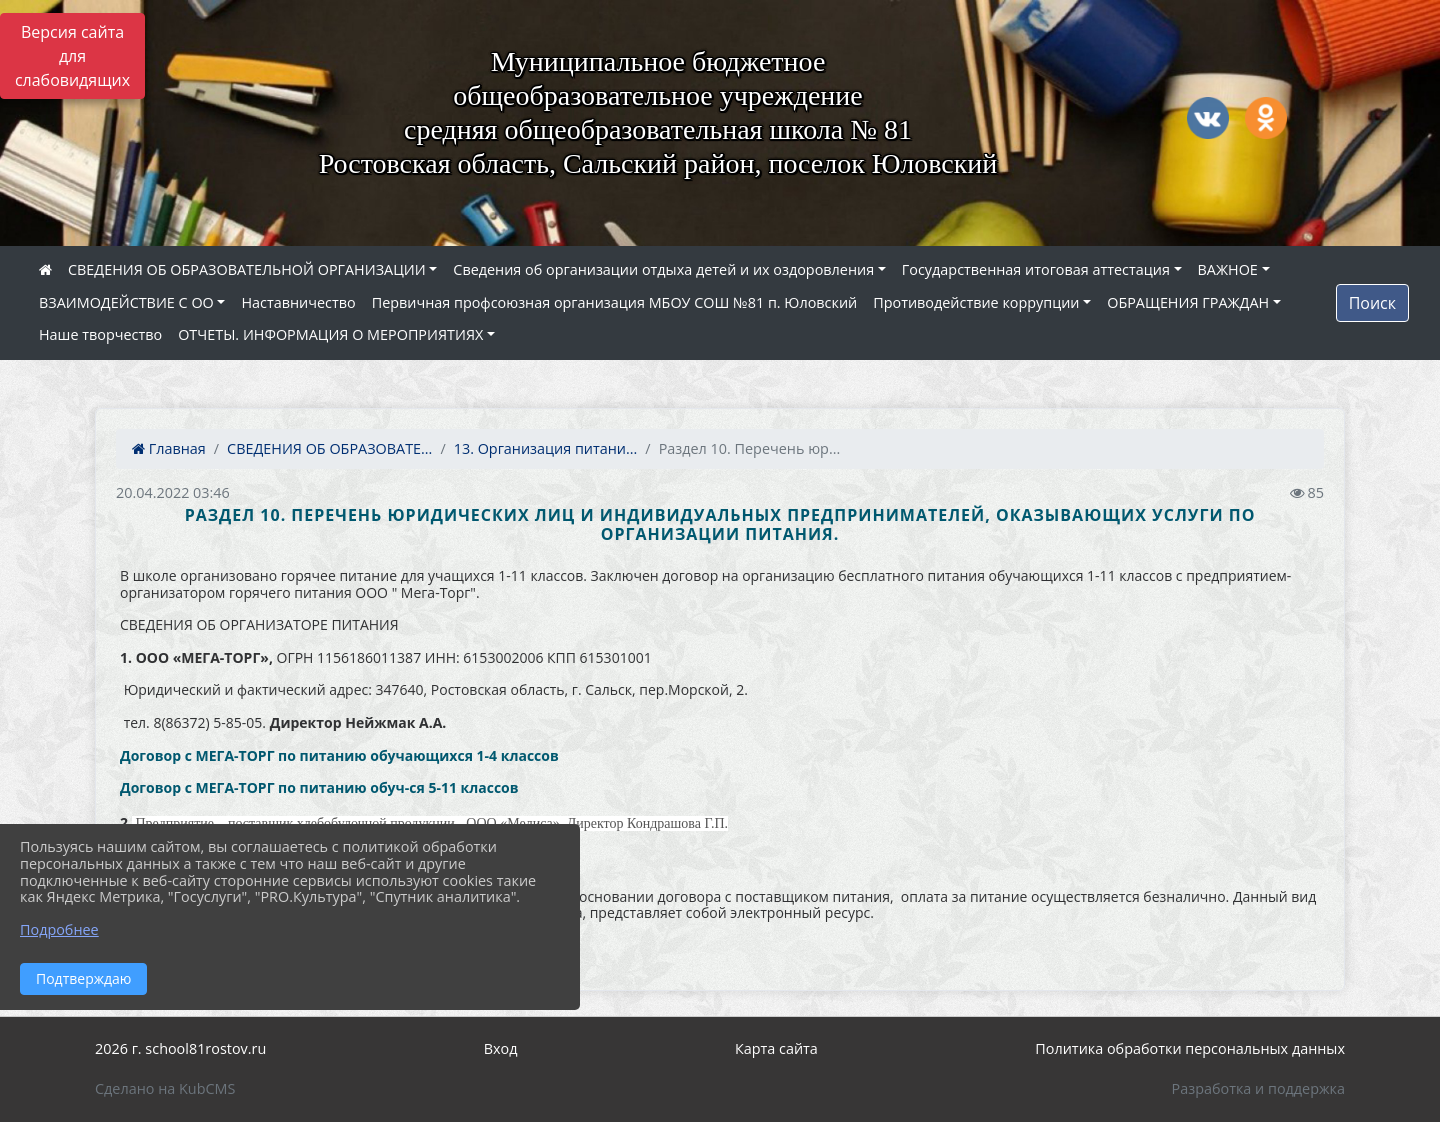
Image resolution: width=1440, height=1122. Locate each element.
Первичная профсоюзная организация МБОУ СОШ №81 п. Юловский (615, 302)
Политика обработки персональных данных (1190, 1048)
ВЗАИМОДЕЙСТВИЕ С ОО (126, 302)
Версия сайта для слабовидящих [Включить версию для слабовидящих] (72, 56)
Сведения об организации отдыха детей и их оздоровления (663, 269)
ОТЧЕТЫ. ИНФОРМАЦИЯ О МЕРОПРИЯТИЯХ (330, 334)
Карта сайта (776, 1048)
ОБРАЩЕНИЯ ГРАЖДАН (1188, 302)
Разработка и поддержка (1258, 1088)
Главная (169, 448)
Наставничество (298, 302)
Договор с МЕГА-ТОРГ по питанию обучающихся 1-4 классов (339, 755)
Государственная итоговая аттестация (1036, 269)
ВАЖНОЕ (1228, 269)
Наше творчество (100, 334)
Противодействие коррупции (976, 302)
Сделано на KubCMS (165, 1088)
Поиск (1372, 303)
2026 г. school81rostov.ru (180, 1048)
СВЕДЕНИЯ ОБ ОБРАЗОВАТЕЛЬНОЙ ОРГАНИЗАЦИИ (247, 269)
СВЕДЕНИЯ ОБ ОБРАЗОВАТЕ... (329, 448)
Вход (501, 1048)
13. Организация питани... (546, 448)
